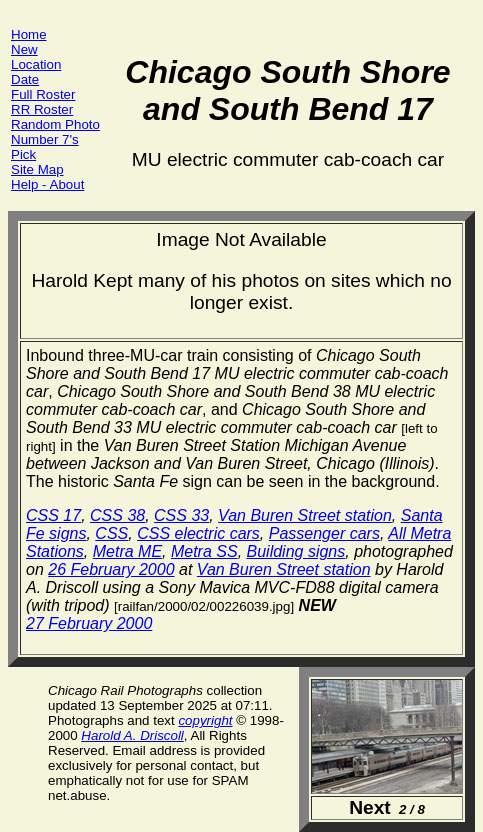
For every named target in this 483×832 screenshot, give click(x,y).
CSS (111, 533)
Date (25, 79)
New (24, 49)
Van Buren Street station (305, 515)
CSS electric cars (198, 533)
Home (29, 34)
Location (36, 64)
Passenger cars (324, 533)
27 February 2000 (89, 623)
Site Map (37, 169)
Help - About (47, 184)
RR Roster (42, 109)
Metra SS (204, 551)
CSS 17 (53, 515)
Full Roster (43, 94)
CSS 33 (181, 515)
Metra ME (127, 551)
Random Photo (55, 124)
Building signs (296, 551)
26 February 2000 (111, 569)
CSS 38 (117, 515)
